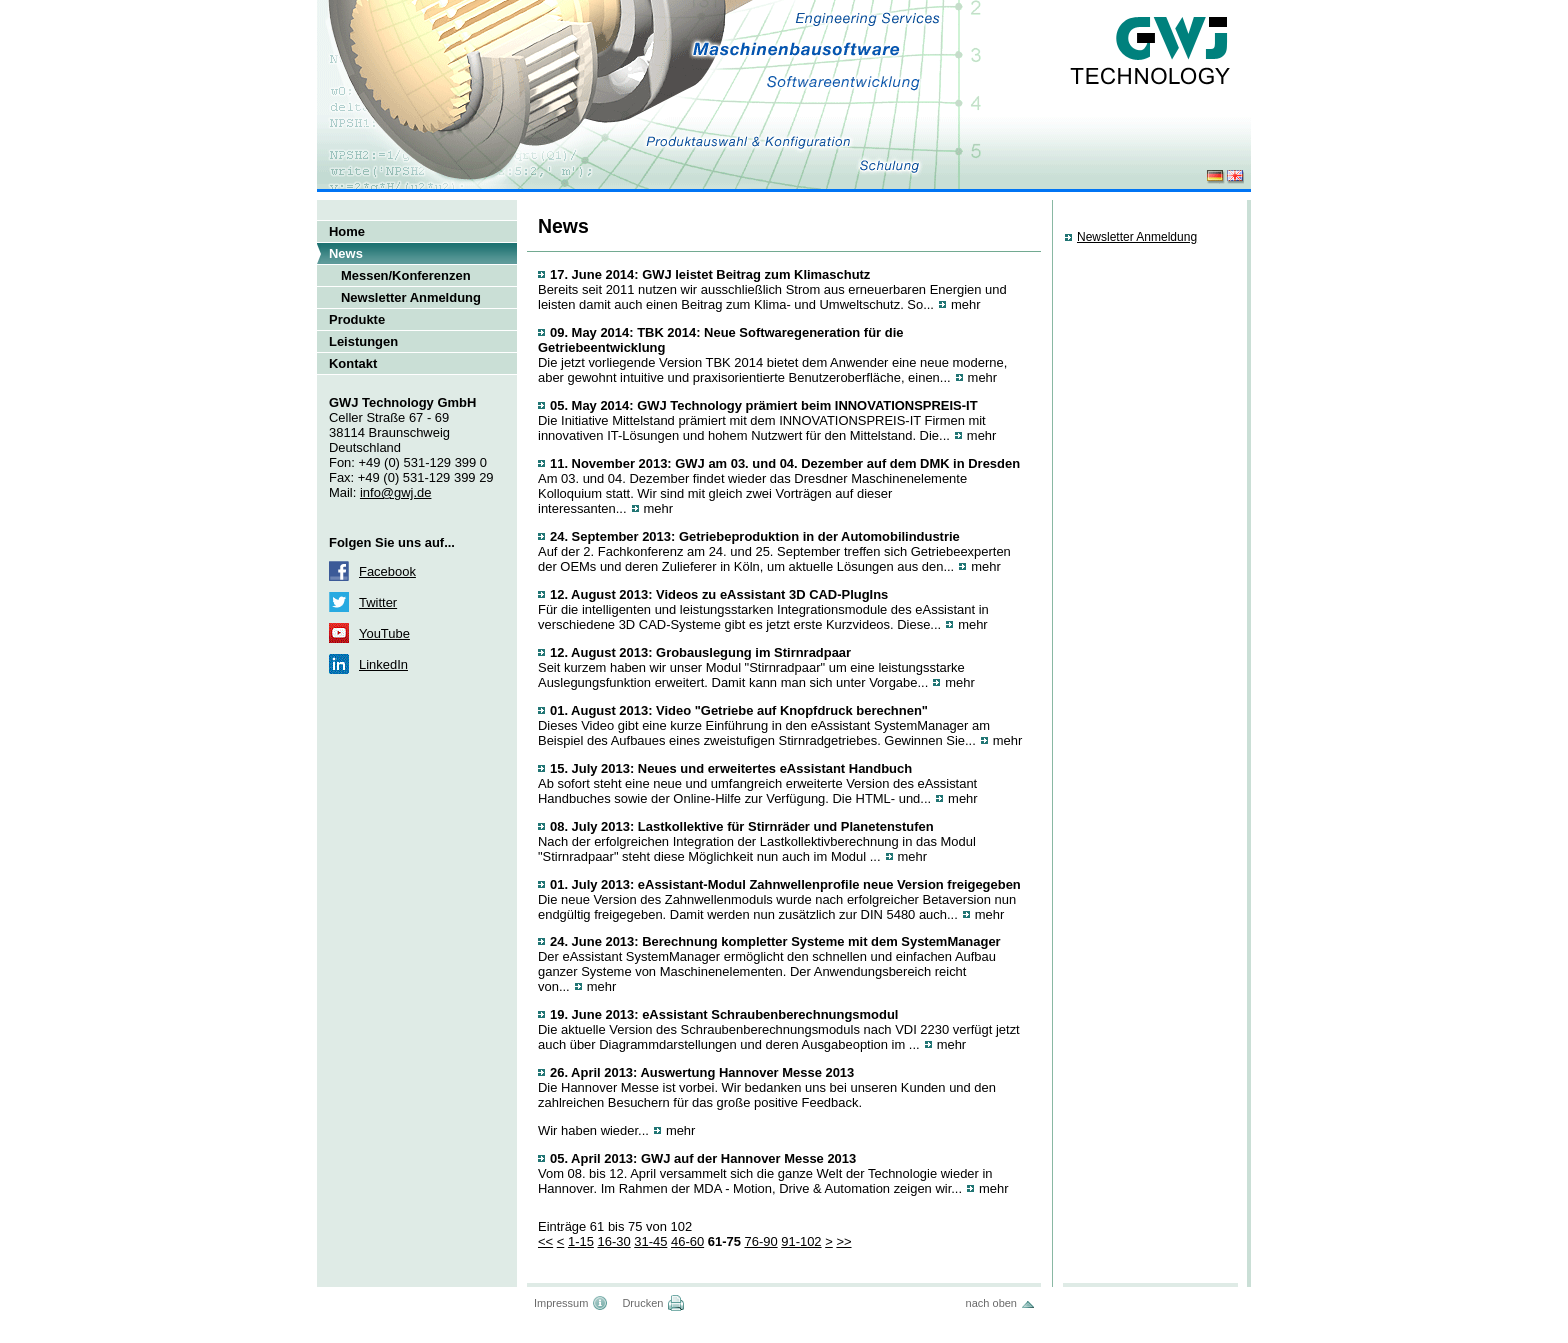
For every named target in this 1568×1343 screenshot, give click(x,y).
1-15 (581, 1241)
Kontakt (353, 363)
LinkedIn (383, 664)
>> (843, 1241)
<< (545, 1241)
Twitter (378, 602)
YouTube (384, 633)
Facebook (387, 571)
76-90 (760, 1241)
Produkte (357, 319)
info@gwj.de (395, 492)
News (346, 253)
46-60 (687, 1241)
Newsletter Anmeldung (411, 297)
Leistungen (363, 341)
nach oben (991, 1303)
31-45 (650, 1241)
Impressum (561, 1303)
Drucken (642, 1303)
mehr (966, 304)
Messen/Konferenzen (406, 275)
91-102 (801, 1241)
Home (347, 231)
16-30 (613, 1241)
